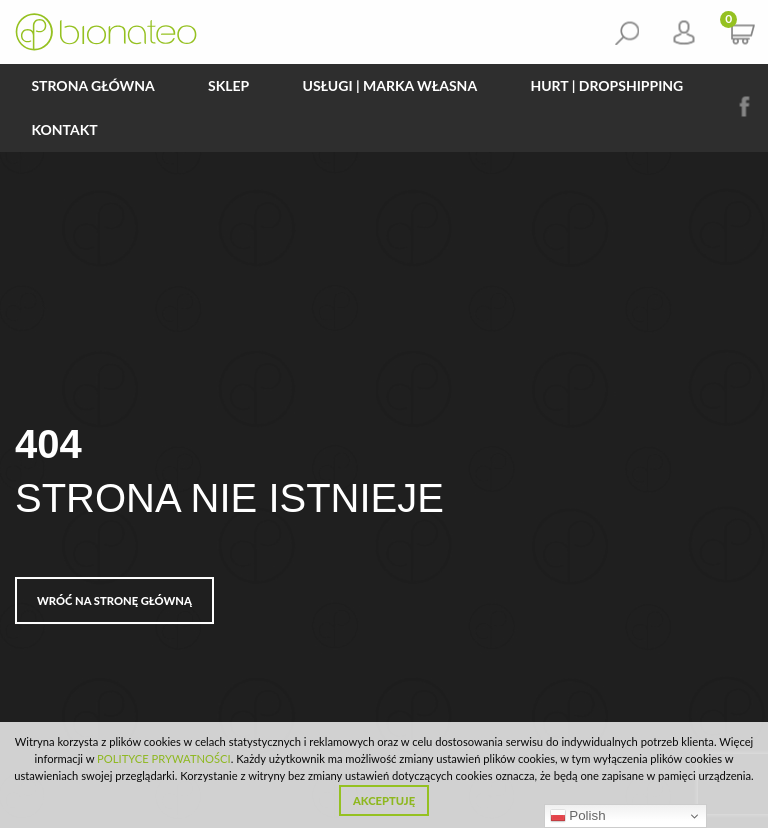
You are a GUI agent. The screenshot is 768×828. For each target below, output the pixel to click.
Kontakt (64, 129)
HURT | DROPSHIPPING (606, 85)
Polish (578, 816)
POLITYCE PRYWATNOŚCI (164, 758)
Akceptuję (384, 800)
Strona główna (92, 85)
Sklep (228, 85)
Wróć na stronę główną (114, 600)
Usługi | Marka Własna (390, 85)
